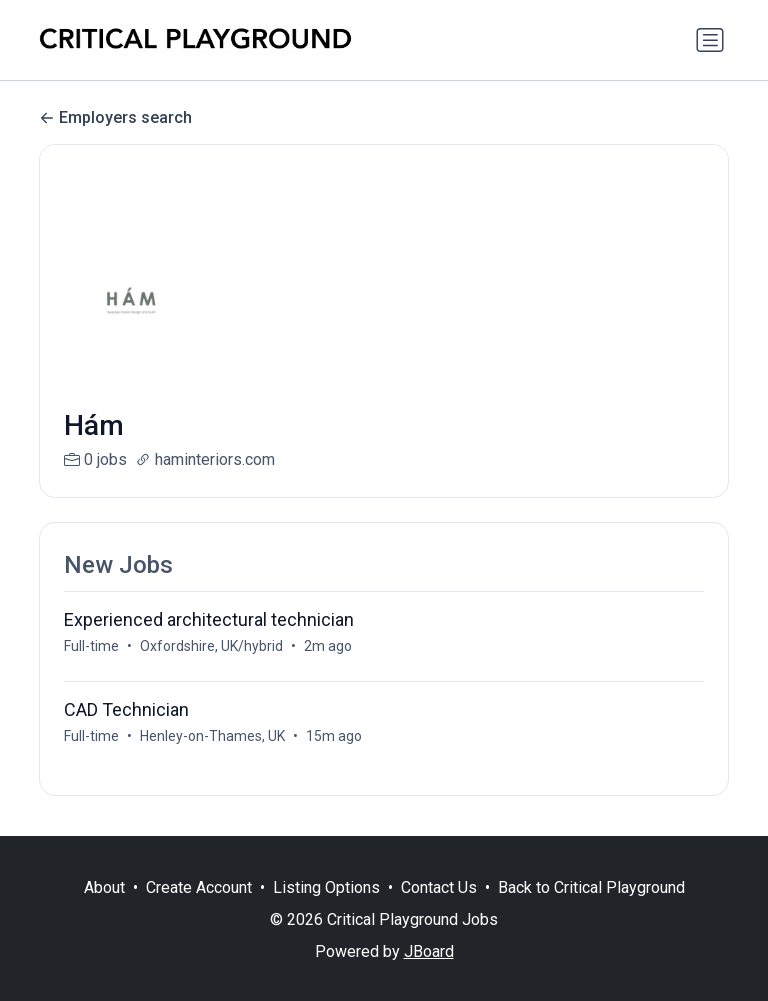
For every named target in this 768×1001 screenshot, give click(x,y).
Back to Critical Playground (591, 887)
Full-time (91, 646)
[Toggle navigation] (710, 40)
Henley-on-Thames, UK (212, 736)
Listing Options (326, 887)
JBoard (429, 951)
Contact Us (439, 887)
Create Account (199, 887)
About (104, 887)
